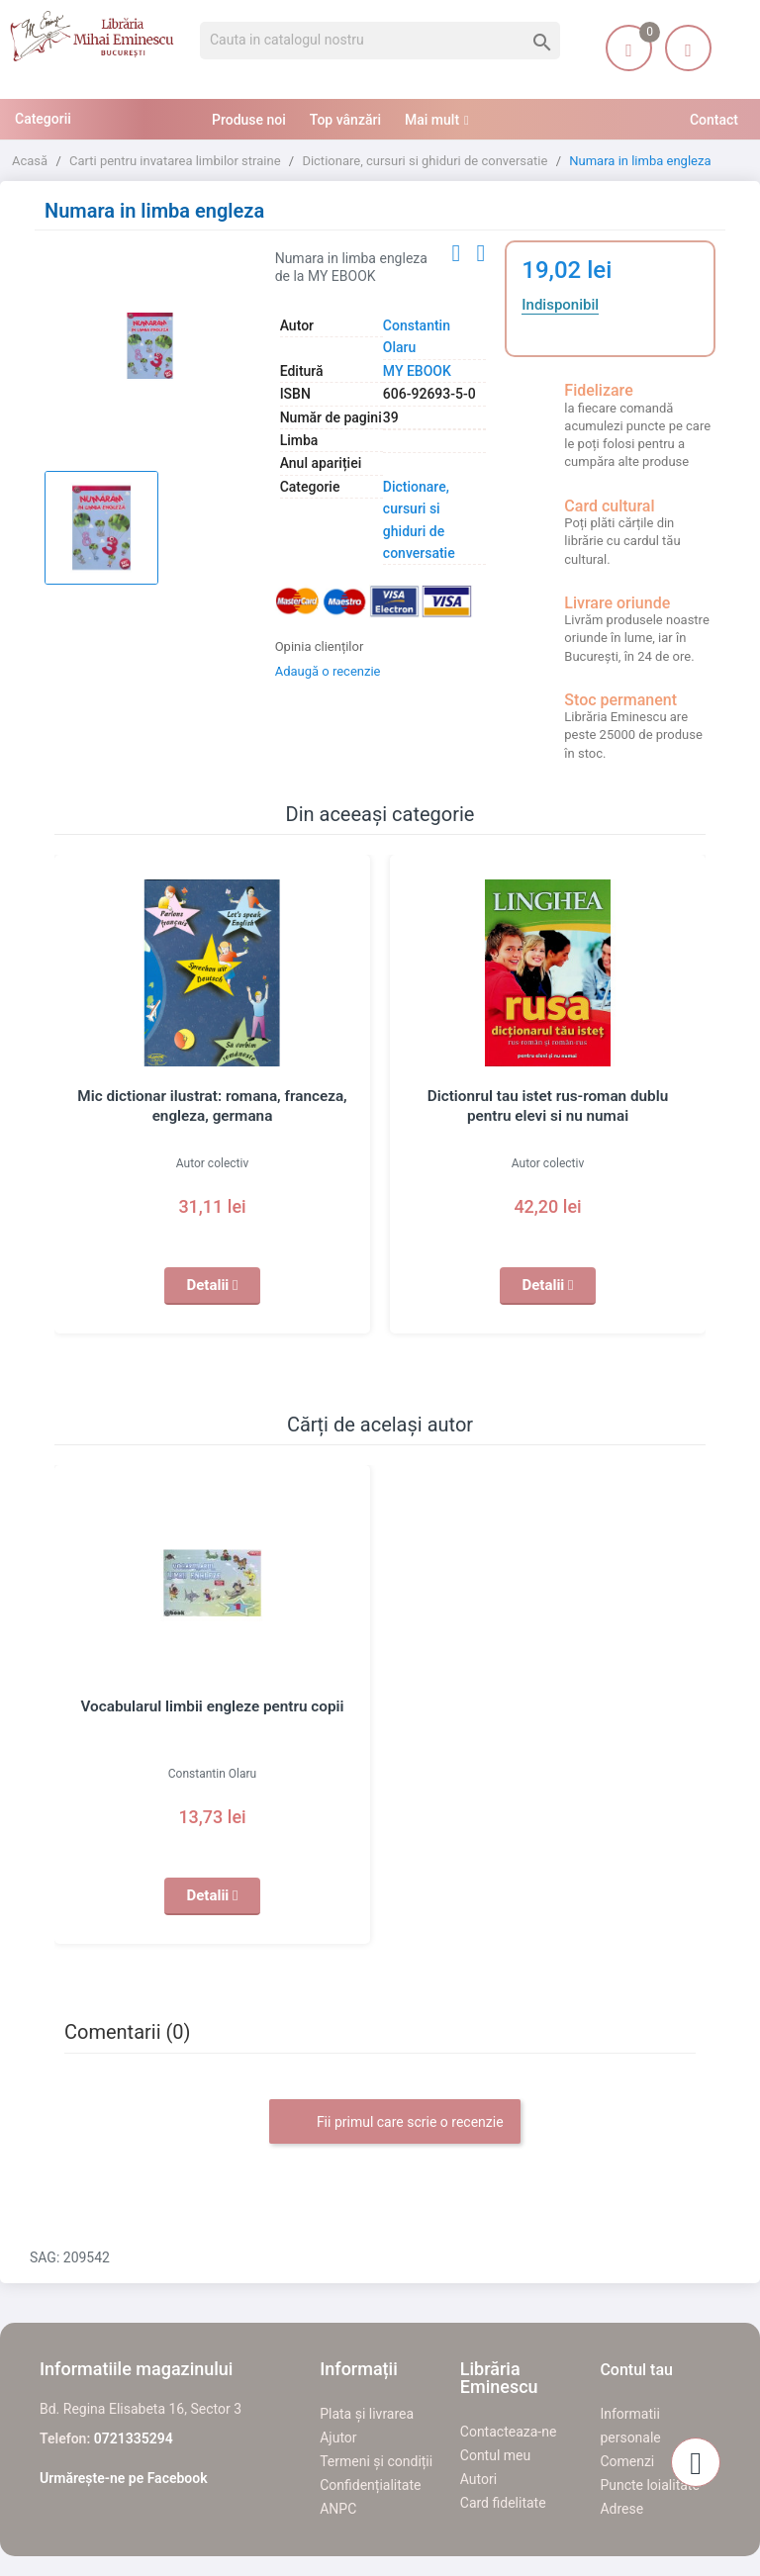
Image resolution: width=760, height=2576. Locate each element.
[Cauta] (380, 40)
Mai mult (432, 120)
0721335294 (133, 2438)
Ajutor (338, 2437)
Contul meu (495, 2455)
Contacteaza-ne (508, 2431)
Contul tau (636, 2369)
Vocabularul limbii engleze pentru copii (212, 1706)
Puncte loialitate (650, 2485)
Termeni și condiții (376, 2461)
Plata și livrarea (367, 2414)
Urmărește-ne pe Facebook (124, 2478)
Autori (478, 2479)
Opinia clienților (319, 646)
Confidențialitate (370, 2485)
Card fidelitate (503, 2503)
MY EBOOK (417, 371)
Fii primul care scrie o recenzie (394, 2123)
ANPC (338, 2509)
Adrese (621, 2509)
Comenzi (627, 2461)
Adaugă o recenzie (328, 671)
